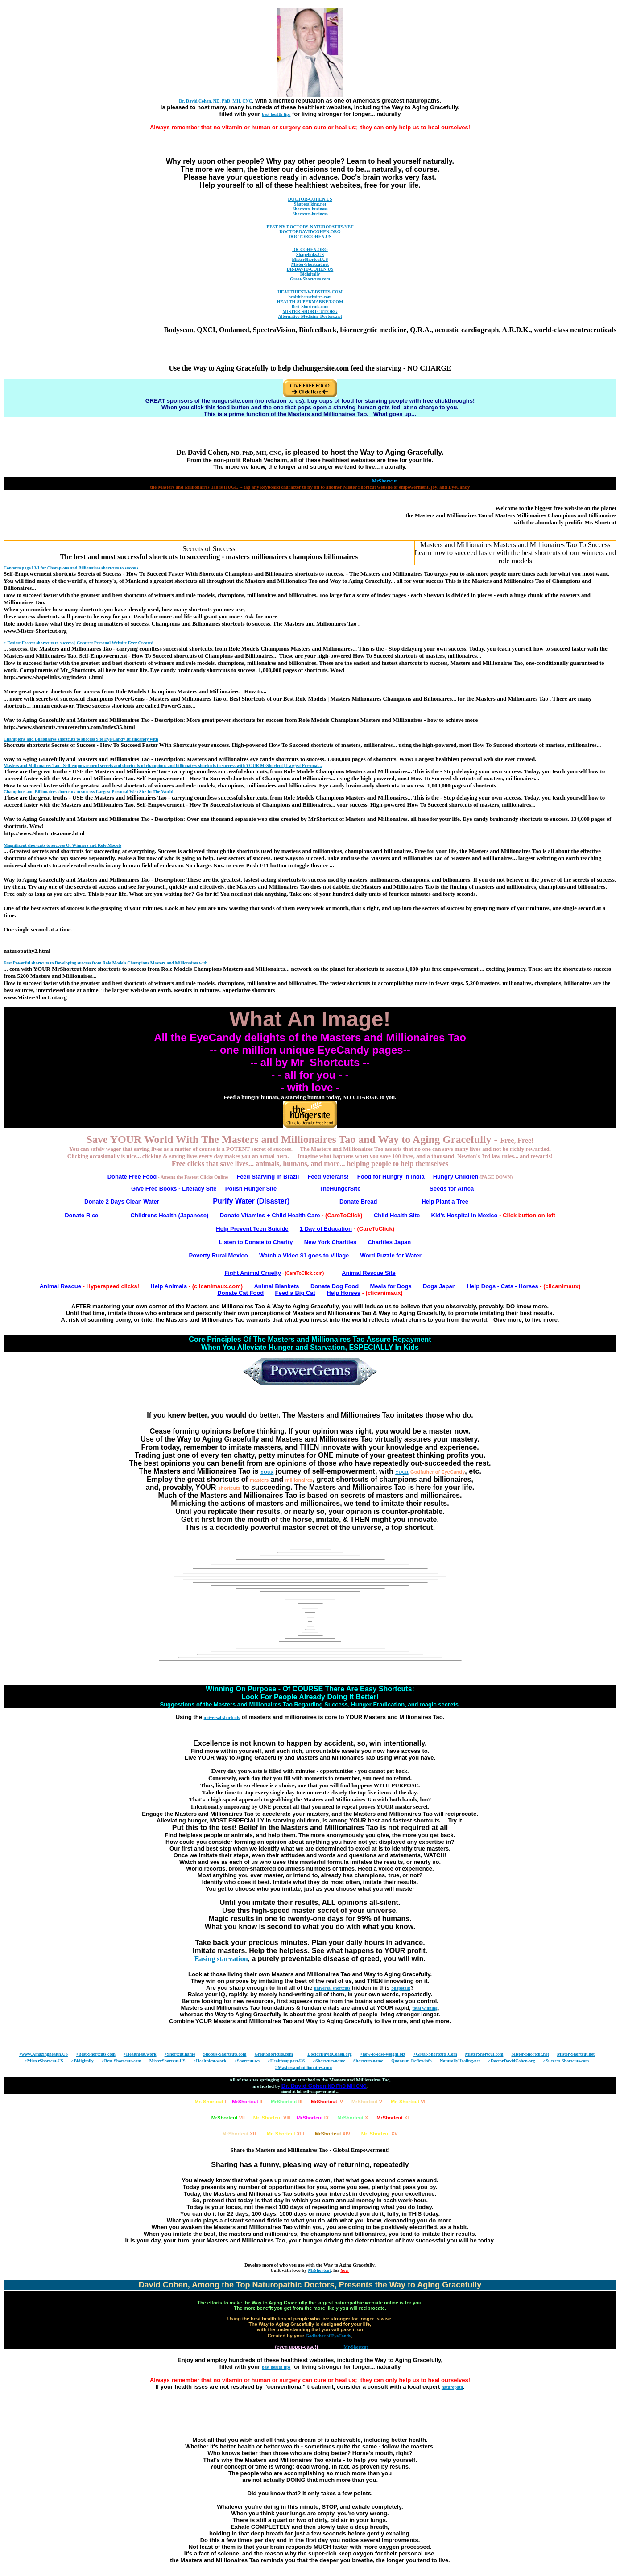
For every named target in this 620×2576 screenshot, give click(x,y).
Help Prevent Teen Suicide (252, 1228)
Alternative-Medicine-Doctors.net (310, 316)
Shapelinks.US (310, 254)
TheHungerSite (339, 1188)
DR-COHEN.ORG (310, 249)
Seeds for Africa (452, 1188)
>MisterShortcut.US (44, 2060)
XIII (285, 2133)
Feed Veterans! (328, 1176)
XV (379, 2133)
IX (313, 2117)
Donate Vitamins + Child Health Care (270, 1215)
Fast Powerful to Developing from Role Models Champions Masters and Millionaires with (105, 962)
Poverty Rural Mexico (218, 1255)
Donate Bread (358, 1201)
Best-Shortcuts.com (309, 306)
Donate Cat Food (240, 1293)
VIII (272, 2117)
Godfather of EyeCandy (437, 1472)
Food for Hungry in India (391, 1176)
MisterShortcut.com (484, 2054)
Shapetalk (400, 1988)
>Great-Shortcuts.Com (435, 2054)
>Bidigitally (82, 2060)
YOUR (266, 1472)
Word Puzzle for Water (391, 1255)
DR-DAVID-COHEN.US (310, 269)
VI (408, 2101)
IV (327, 2101)
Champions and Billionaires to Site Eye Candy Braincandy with (81, 739)
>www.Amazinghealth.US (43, 2054)
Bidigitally (310, 274)
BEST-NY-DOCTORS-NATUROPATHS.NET (310, 226)
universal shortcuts (222, 1717)
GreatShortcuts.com (273, 2054)
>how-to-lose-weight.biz (382, 2054)
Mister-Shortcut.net (310, 264)
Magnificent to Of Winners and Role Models (62, 845)
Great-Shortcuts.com (310, 278)
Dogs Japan (439, 1286)
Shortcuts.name (368, 2060)
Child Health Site (397, 1215)
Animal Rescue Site (369, 1272)
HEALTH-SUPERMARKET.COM (310, 301)
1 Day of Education (326, 1228)
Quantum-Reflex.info (411, 2060)
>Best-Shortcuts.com (96, 2054)
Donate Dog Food (334, 1286)
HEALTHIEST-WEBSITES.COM (310, 291)
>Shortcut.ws (247, 2060)
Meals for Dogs (391, 1286)
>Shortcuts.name (329, 2060)
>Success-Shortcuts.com (566, 2060)
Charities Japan (389, 1242)
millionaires (299, 1480)
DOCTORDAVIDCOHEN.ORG (309, 231)
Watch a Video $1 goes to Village (304, 1255)
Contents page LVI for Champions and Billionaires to (71, 567)
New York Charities (330, 1242)
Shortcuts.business (309, 208)
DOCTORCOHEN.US (310, 236)
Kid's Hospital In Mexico (464, 1215)
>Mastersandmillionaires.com (303, 2067)
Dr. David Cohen (324, 2085)
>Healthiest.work (140, 2054)
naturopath (452, 2387)
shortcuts (229, 1488)
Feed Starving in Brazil (267, 1176)
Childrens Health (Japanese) (170, 1215)
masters (259, 1480)
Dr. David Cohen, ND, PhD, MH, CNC (215, 101)
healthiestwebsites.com (310, 296)
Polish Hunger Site (251, 1188)
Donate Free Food (132, 1176)
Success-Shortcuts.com (224, 2054)
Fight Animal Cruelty (252, 1272)
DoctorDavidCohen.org (329, 2054)
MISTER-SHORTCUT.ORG (309, 311)
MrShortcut (319, 2270)
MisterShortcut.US (310, 259)
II (247, 2101)
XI (392, 2117)
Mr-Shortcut (355, 2347)
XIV (332, 2133)
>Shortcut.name (180, 2054)
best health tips (276, 114)
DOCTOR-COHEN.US (310, 199)
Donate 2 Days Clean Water (121, 1201)
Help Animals (168, 1286)
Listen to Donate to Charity (256, 1242)
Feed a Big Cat (295, 1293)
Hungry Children (456, 1176)
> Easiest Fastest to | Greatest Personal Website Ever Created (78, 642)
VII (228, 2117)
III (286, 2101)
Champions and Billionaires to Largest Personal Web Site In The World (88, 791)
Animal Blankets (276, 1286)
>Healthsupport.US (286, 2060)
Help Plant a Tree (445, 1201)
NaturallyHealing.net (460, 2060)
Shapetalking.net (310, 204)
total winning (424, 2008)
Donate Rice (81, 1215)
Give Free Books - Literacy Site (173, 1188)
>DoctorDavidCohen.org (511, 2060)
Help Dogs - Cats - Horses (502, 1286)
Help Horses (343, 1293)
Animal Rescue (60, 1286)
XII (239, 2133)
